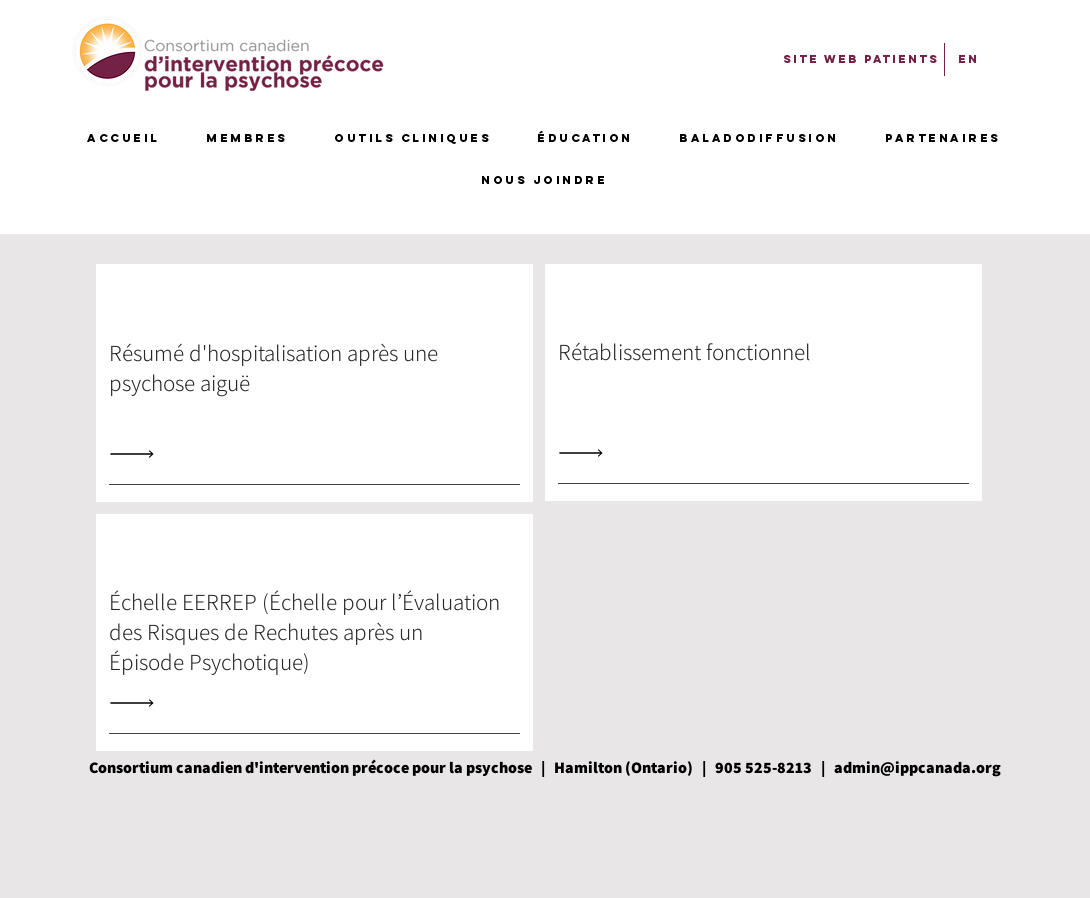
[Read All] (137, 453)
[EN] (968, 58)
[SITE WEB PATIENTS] (861, 58)
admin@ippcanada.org (917, 767)
